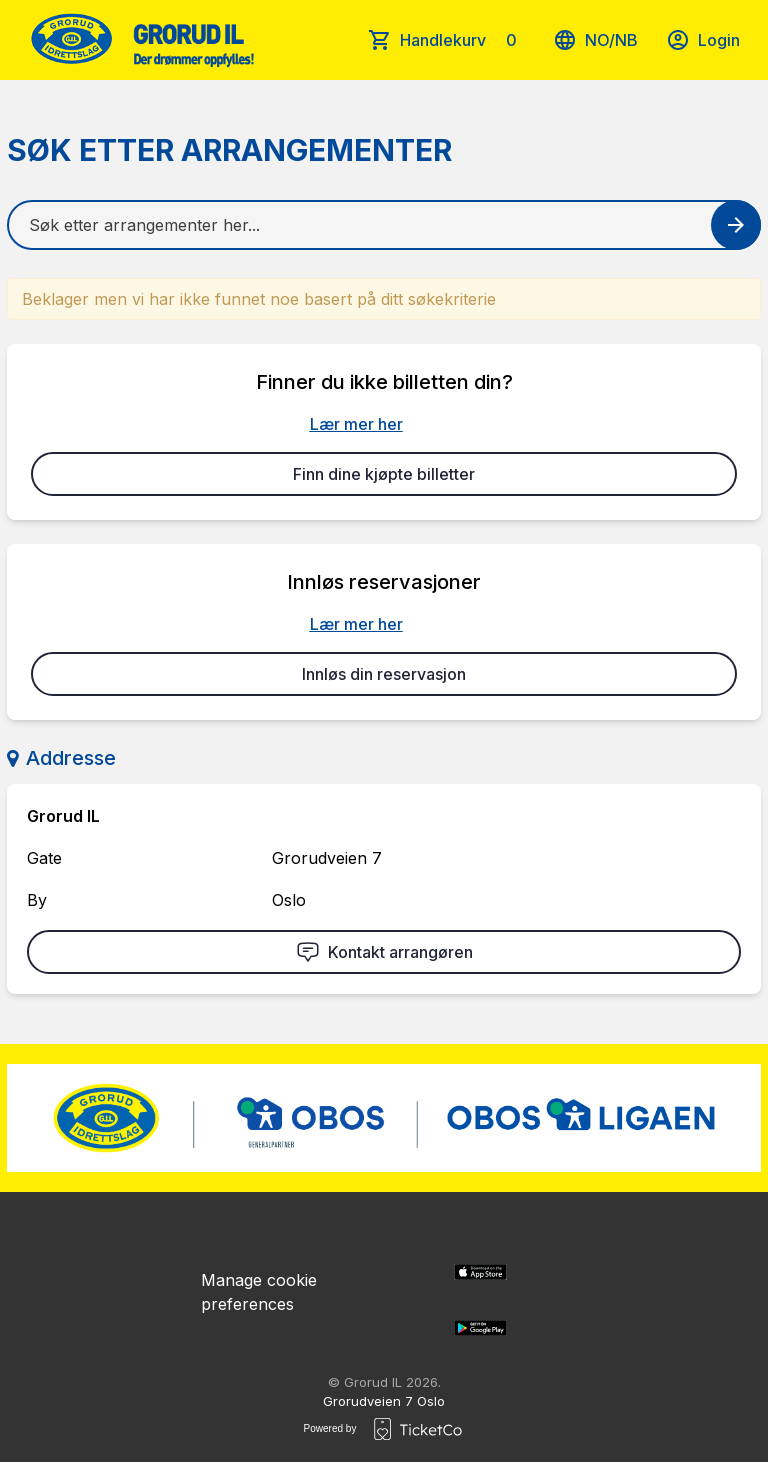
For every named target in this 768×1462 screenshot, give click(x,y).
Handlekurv (462, 40)
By (37, 900)
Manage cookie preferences (259, 1292)
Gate (44, 858)
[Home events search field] (384, 225)
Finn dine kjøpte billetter (384, 474)
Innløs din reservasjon (384, 674)
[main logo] (141, 40)
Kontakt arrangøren (384, 952)
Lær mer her (356, 424)
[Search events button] (736, 225)
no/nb (595, 40)
